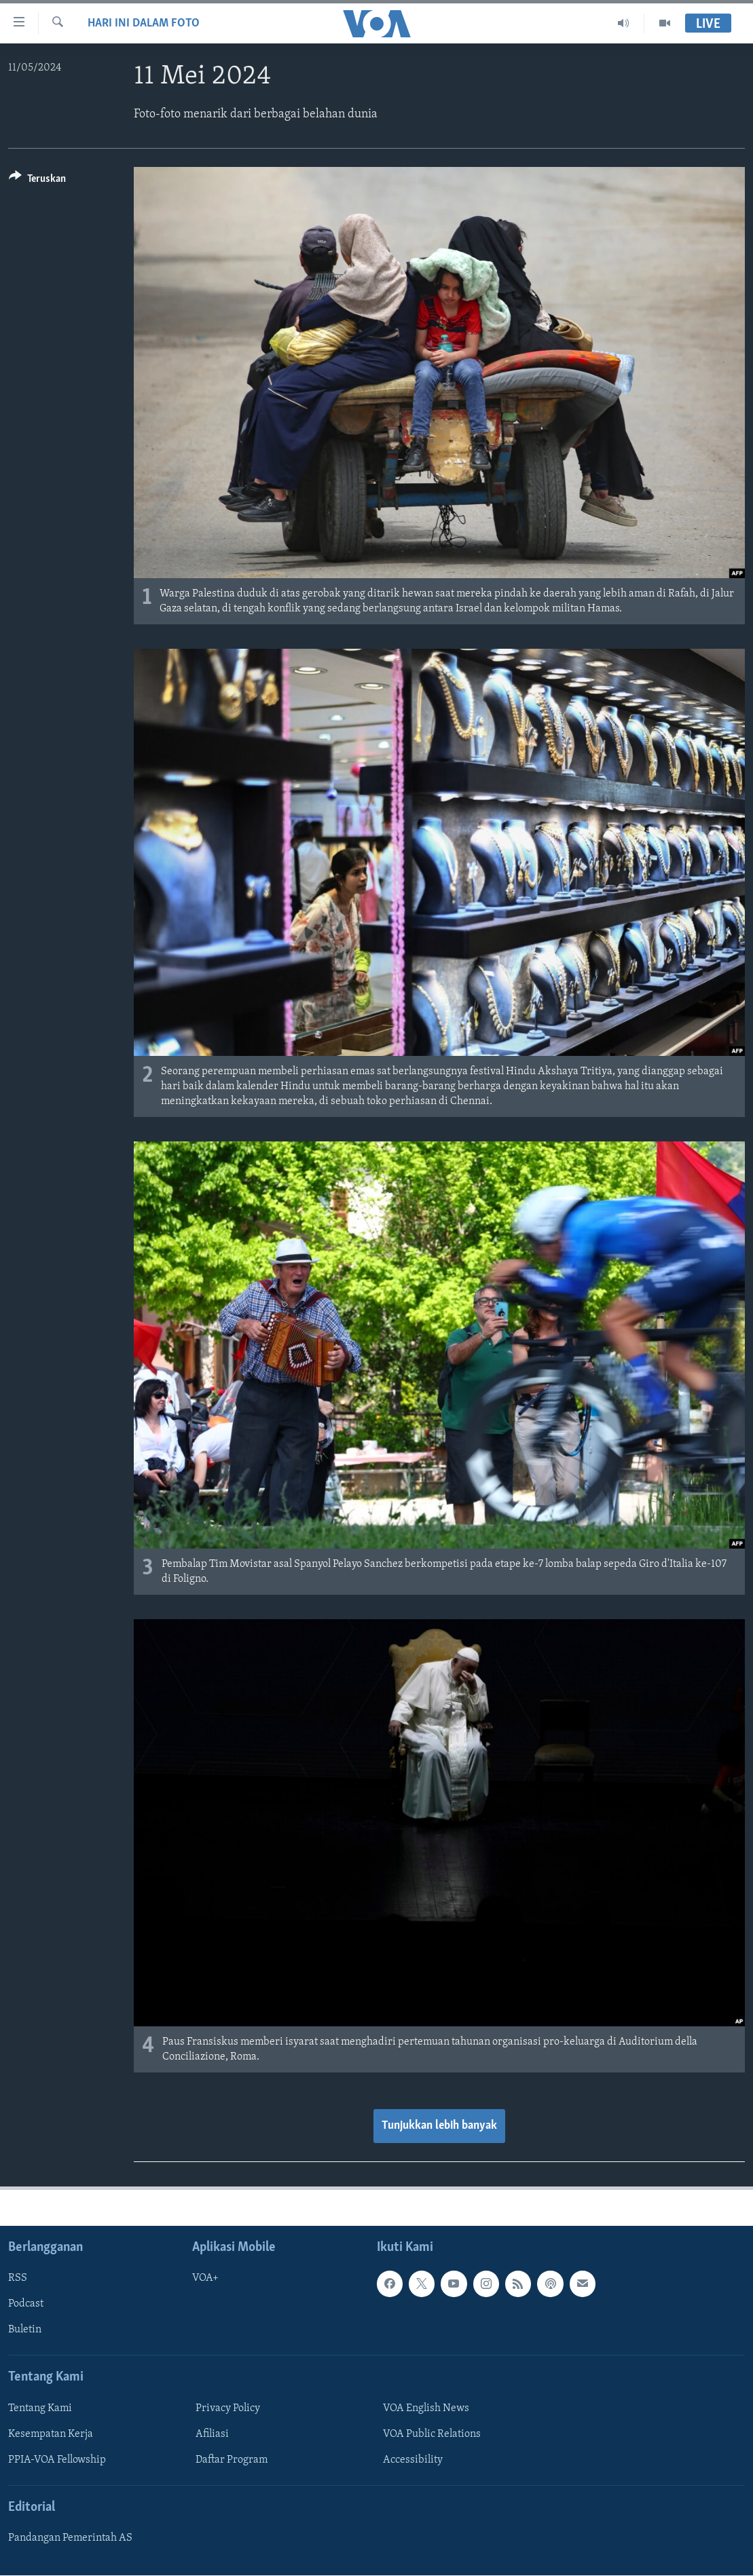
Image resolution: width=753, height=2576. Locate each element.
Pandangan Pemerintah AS (70, 2538)
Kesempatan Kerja (50, 2434)
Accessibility (413, 2460)
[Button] (37, 181)
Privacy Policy (228, 2407)
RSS (17, 2278)
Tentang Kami (40, 2407)
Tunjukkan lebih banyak (439, 2125)
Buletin (24, 2329)
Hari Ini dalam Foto (144, 23)
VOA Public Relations (432, 2434)
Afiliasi (212, 2434)
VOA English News (426, 2407)
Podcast (25, 2303)
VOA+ (205, 2278)
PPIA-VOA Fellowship (57, 2460)
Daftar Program (232, 2460)
